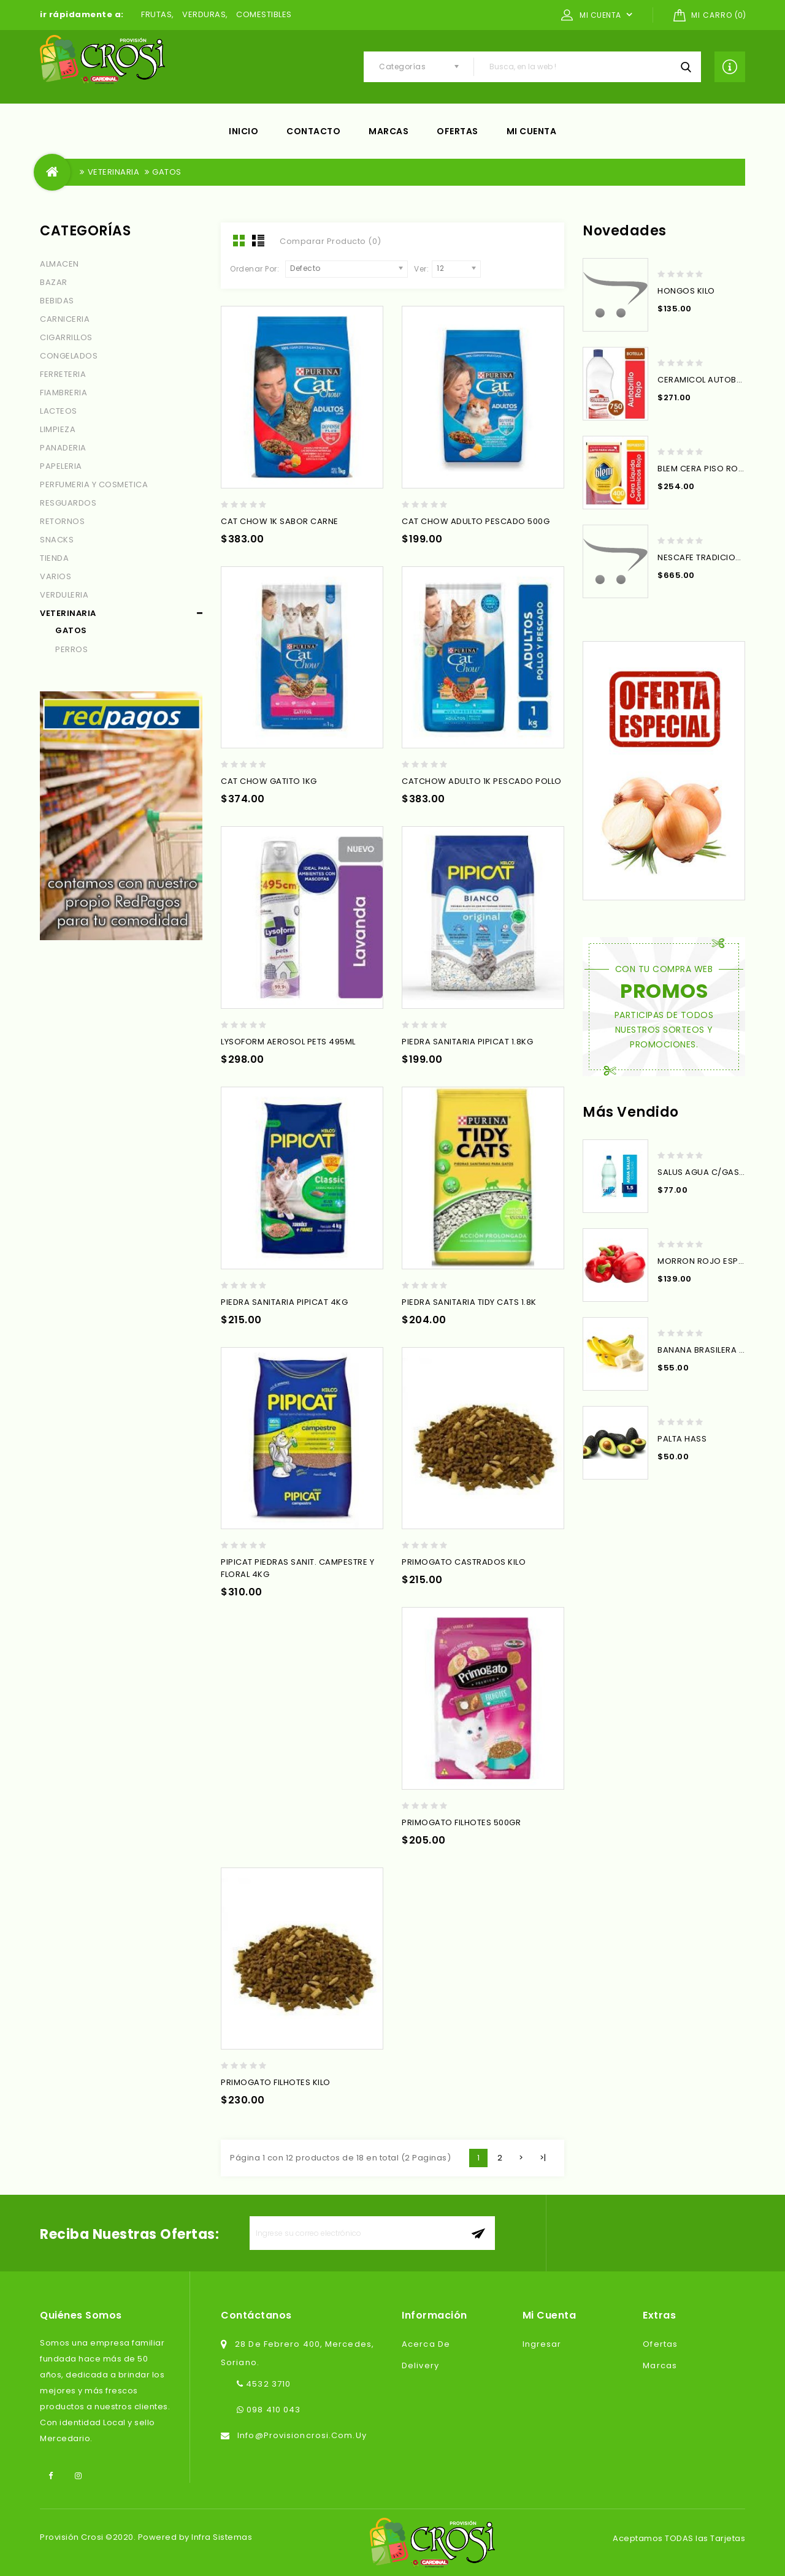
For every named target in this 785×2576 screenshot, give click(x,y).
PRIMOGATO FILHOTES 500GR (461, 1822)
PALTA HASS (681, 1439)
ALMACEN (59, 264)
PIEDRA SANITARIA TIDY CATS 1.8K (469, 1302)
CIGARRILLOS (66, 337)
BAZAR (53, 282)
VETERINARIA (114, 172)
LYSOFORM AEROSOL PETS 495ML (288, 1041)
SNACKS (57, 539)
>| (543, 2158)
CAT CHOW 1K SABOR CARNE (280, 521)
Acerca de (426, 2344)
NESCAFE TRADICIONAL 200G (716, 557)
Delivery (420, 2365)
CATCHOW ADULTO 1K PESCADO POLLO (482, 781)
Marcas (388, 131)
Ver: (421, 269)
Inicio (243, 131)
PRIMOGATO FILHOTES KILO (276, 2082)
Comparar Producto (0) (330, 241)
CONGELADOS (69, 356)
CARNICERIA (65, 319)
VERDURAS (204, 14)
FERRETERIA (63, 374)
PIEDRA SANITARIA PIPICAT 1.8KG (467, 1041)
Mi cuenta (532, 131)
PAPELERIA (61, 466)
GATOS (167, 172)
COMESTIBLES (264, 14)
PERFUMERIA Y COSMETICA (94, 484)
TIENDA (54, 558)
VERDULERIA (64, 595)
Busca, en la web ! (685, 66)
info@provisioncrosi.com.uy (302, 2435)
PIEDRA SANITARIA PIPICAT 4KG (284, 1302)
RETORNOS (62, 521)
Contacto (313, 131)
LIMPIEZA (57, 429)
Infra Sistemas (221, 2537)
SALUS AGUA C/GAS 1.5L (706, 1172)
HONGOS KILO (686, 291)
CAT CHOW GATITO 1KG (269, 781)
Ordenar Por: (254, 269)
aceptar (478, 2233)
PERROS (71, 649)
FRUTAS (156, 14)
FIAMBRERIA (63, 392)
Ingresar (542, 2344)
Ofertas (457, 131)
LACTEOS (58, 411)
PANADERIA (63, 448)
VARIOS (55, 576)
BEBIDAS (57, 300)
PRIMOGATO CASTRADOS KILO (464, 1562)
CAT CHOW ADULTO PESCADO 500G (476, 521)
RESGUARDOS (68, 503)
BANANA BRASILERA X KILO (710, 1350)
